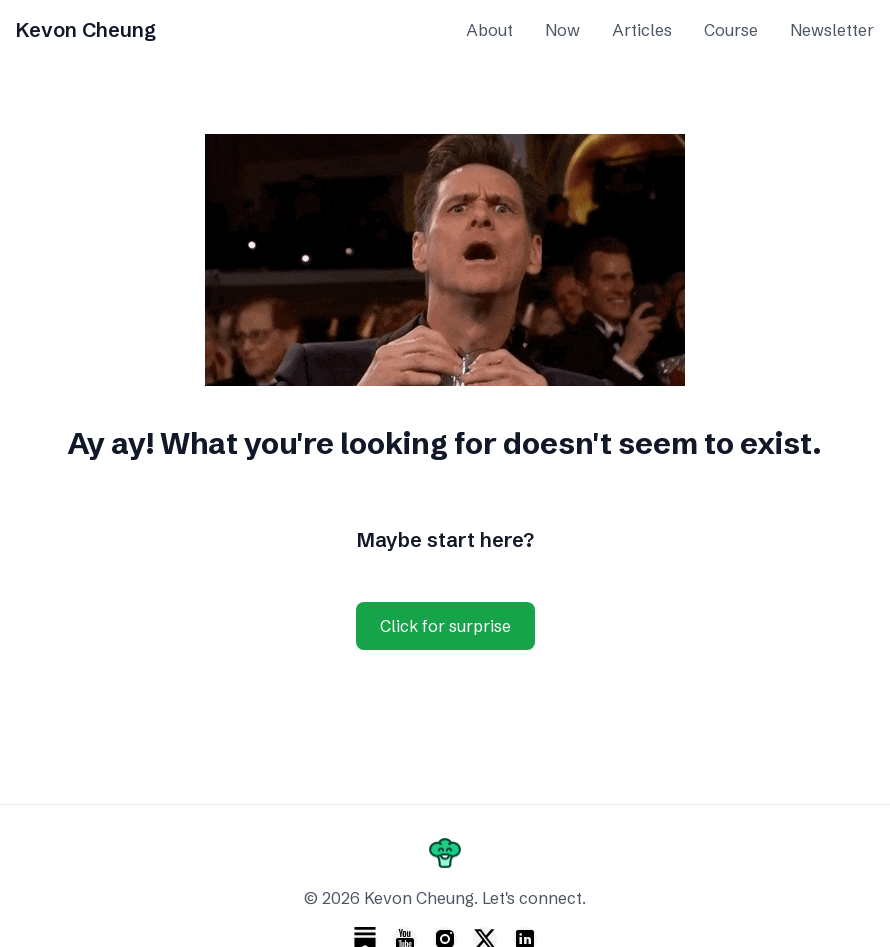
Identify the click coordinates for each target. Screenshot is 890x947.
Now (562, 30)
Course (731, 30)
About (489, 30)
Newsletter (832, 30)
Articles (642, 30)
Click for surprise (445, 626)
